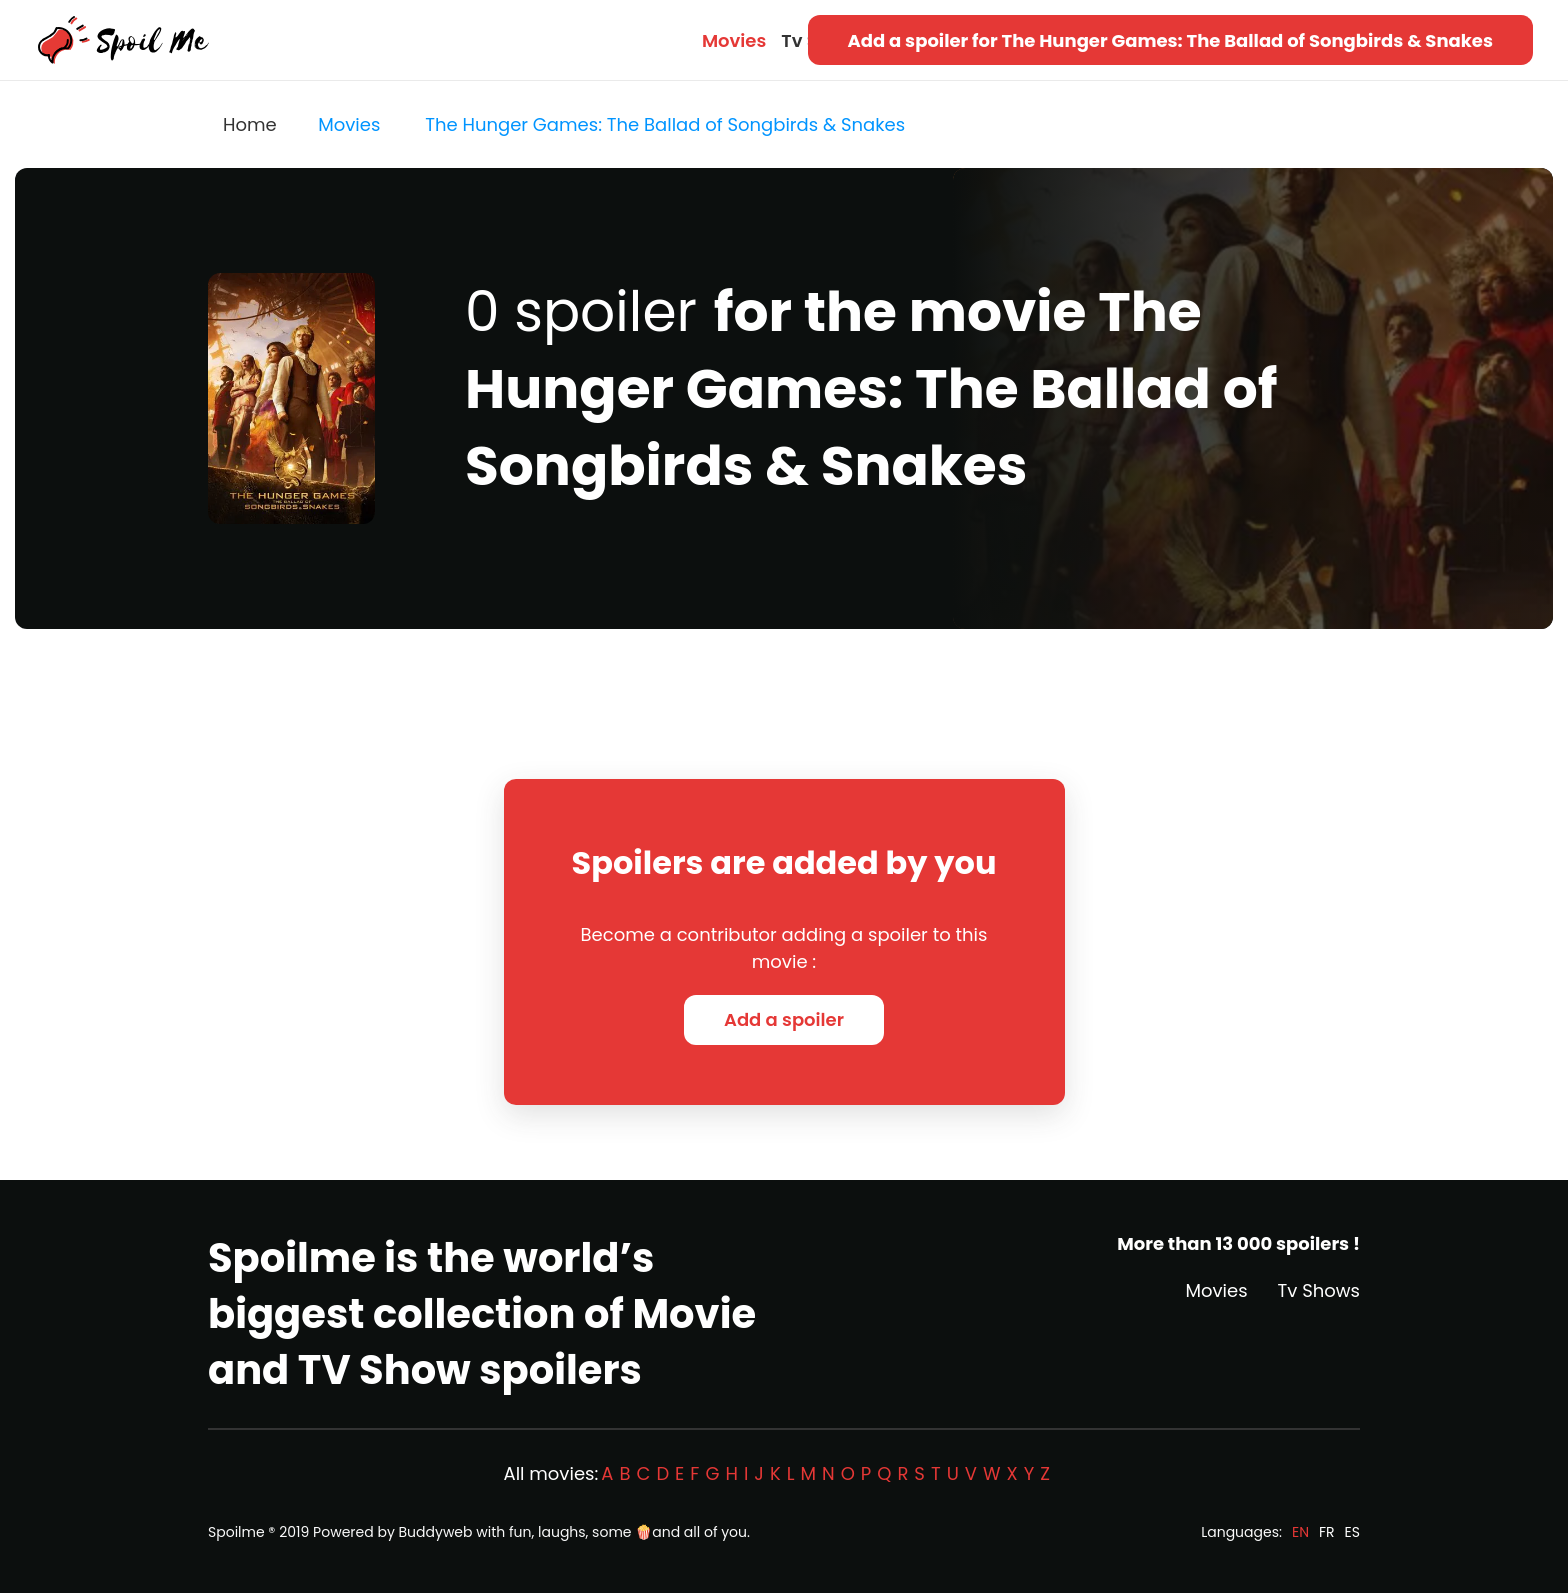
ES (1352, 1532)
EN (1300, 1532)
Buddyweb (436, 1532)
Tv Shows (1319, 1290)
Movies (734, 40)
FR (1327, 1532)
